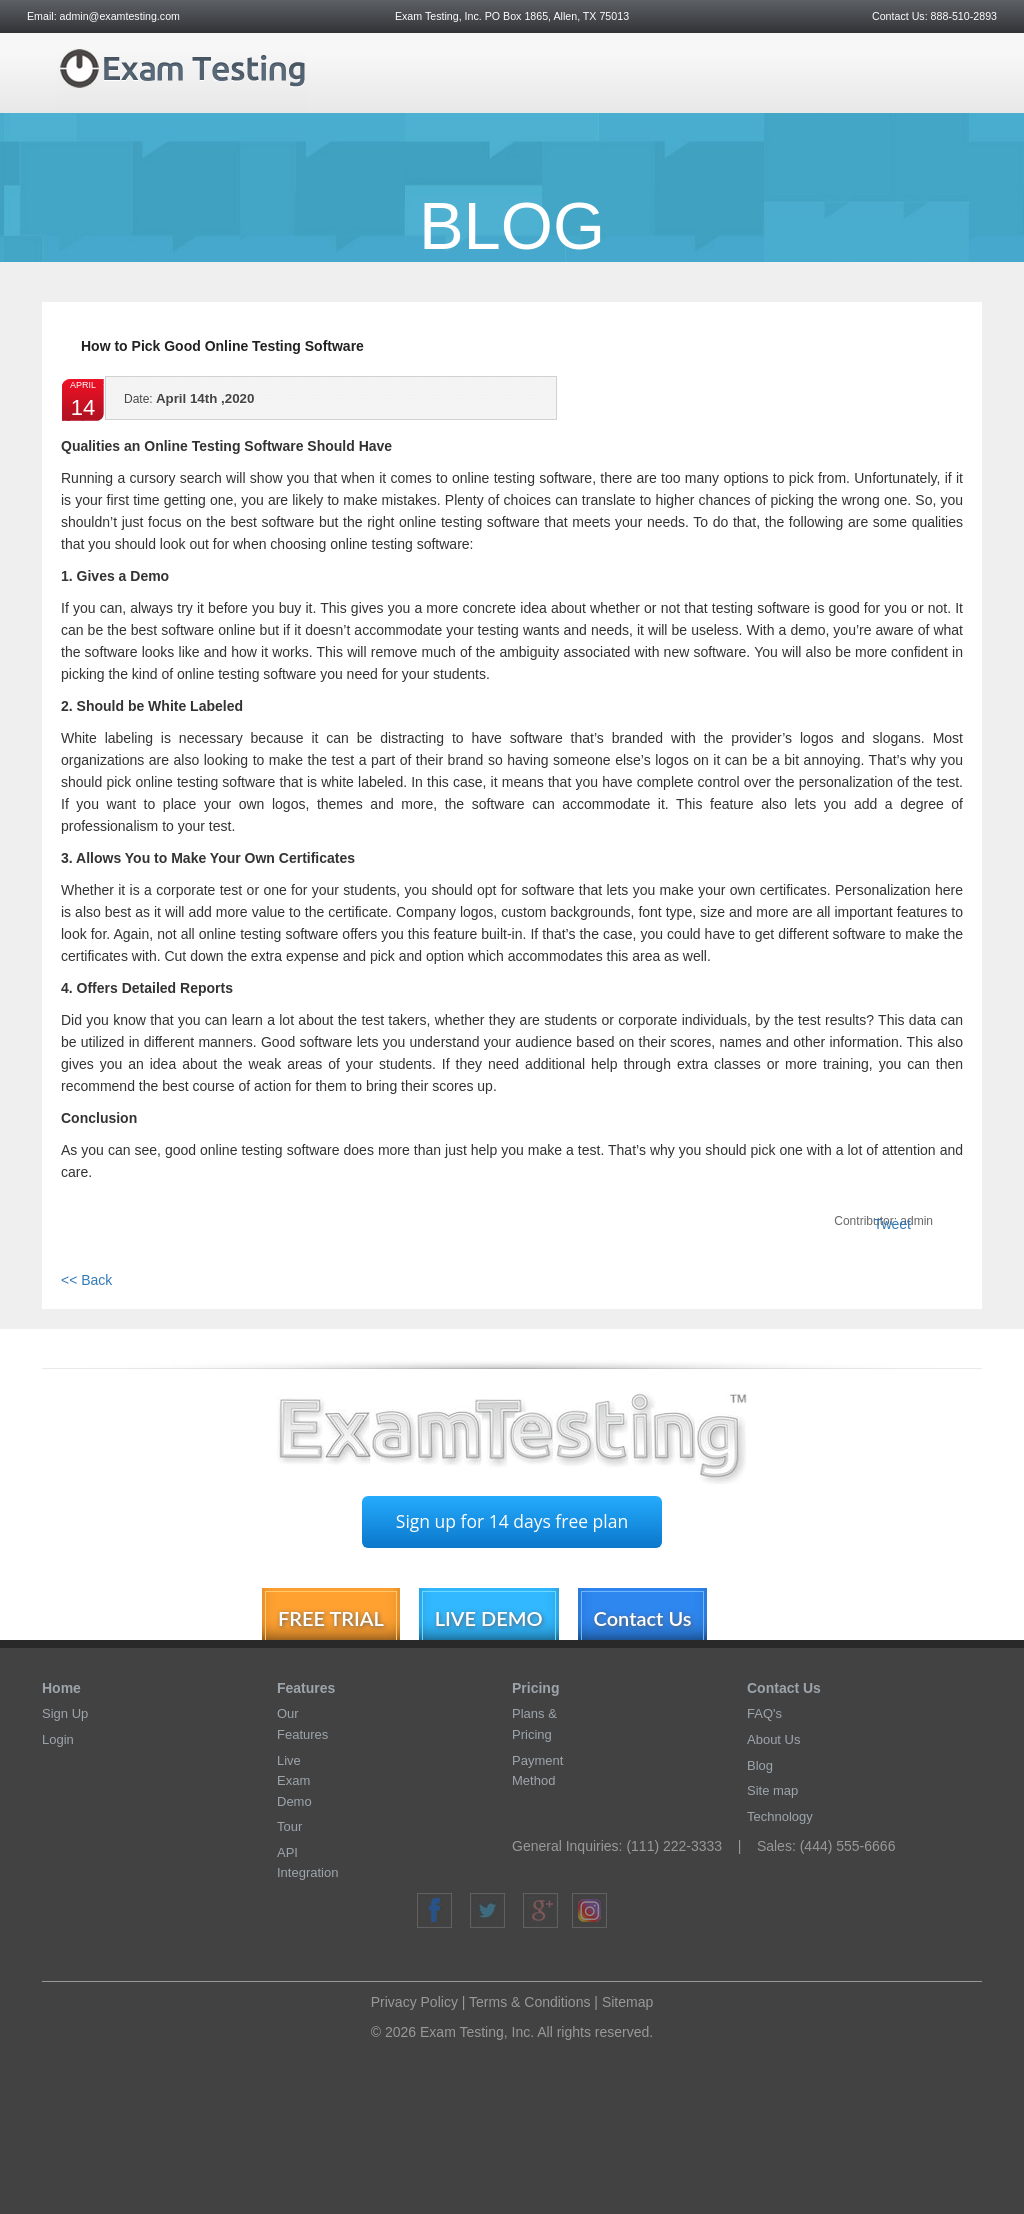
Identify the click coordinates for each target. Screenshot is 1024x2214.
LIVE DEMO (489, 1618)
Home (61, 1688)
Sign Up (65, 1713)
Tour (289, 1826)
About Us (773, 1739)
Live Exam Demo (294, 1781)
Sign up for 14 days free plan (512, 1521)
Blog (760, 1765)
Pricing (535, 1688)
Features (306, 1688)
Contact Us (643, 1618)
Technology (780, 1816)
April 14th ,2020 (189, 404)
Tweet (892, 1224)
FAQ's (764, 1713)
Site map (772, 1790)
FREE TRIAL (331, 1618)
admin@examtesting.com (120, 16)
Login (58, 1739)
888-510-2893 (962, 16)
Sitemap (627, 2002)
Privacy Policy (414, 2002)
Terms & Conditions (529, 2002)
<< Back (86, 1280)
